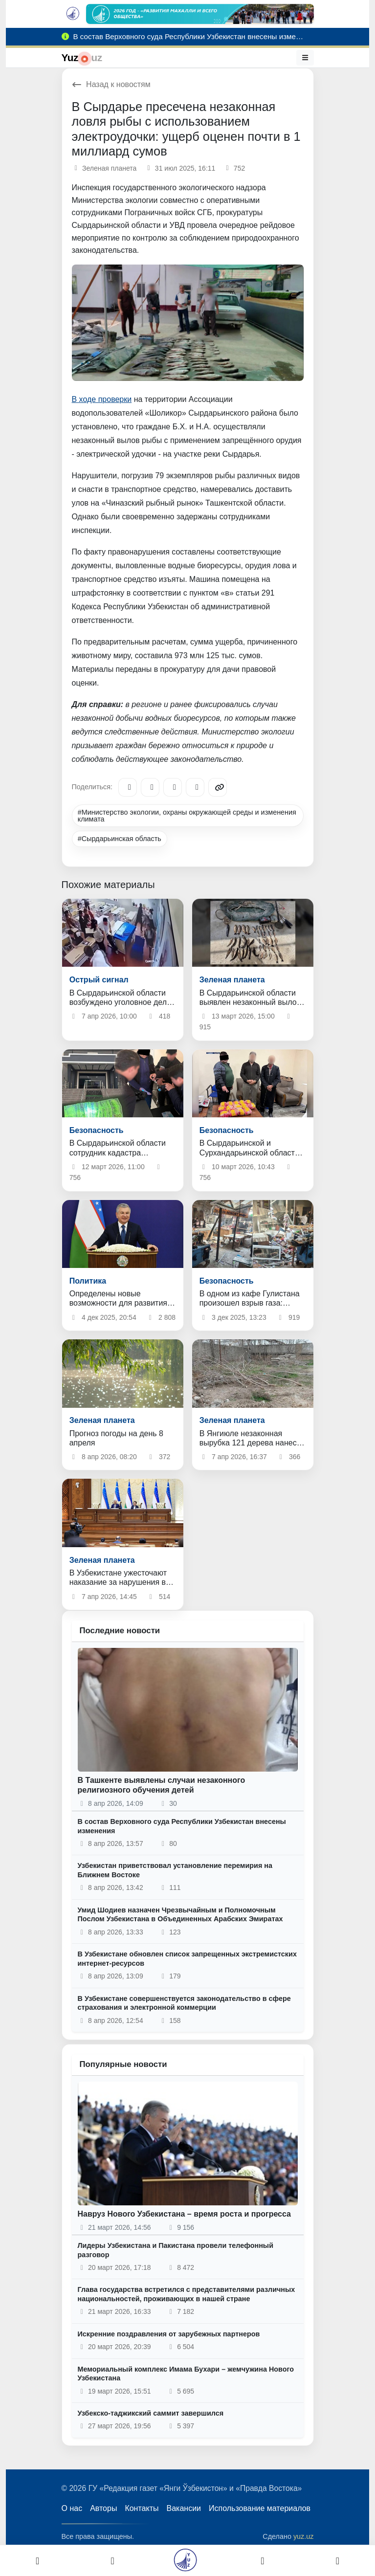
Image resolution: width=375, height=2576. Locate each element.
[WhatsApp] (195, 787)
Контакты (141, 2508)
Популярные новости (123, 2064)
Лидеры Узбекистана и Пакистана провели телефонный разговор (176, 2250)
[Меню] (305, 58)
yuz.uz (303, 2536)
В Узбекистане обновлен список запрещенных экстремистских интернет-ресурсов (187, 1958)
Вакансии (184, 2508)
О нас (72, 2508)
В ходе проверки (102, 399)
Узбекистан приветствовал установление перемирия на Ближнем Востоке (175, 1870)
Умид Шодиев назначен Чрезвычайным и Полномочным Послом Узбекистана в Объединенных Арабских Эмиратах (180, 1914)
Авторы (103, 2508)
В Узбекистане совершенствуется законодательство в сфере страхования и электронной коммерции (184, 2003)
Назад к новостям (111, 84)
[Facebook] (150, 787)
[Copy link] (217, 787)
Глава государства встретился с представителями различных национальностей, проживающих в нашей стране (186, 2294)
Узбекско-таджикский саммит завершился (151, 2413)
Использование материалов (259, 2508)
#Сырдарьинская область (119, 839)
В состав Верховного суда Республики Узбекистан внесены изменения (182, 1826)
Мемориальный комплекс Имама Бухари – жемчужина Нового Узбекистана (186, 2373)
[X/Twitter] (172, 787)
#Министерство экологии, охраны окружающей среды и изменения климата (187, 815)
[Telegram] (127, 787)
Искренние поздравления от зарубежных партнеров (169, 2334)
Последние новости (120, 1630)
